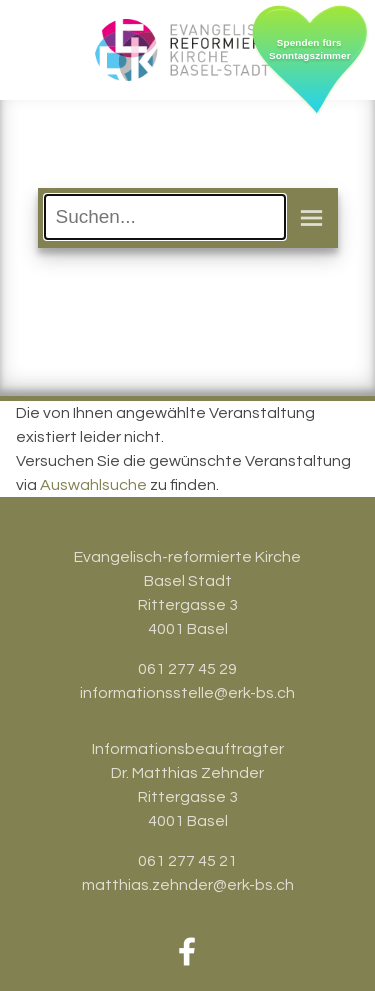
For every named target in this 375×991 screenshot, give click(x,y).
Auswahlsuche (93, 485)
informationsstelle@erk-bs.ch (187, 693)
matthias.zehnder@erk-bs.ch (188, 885)
